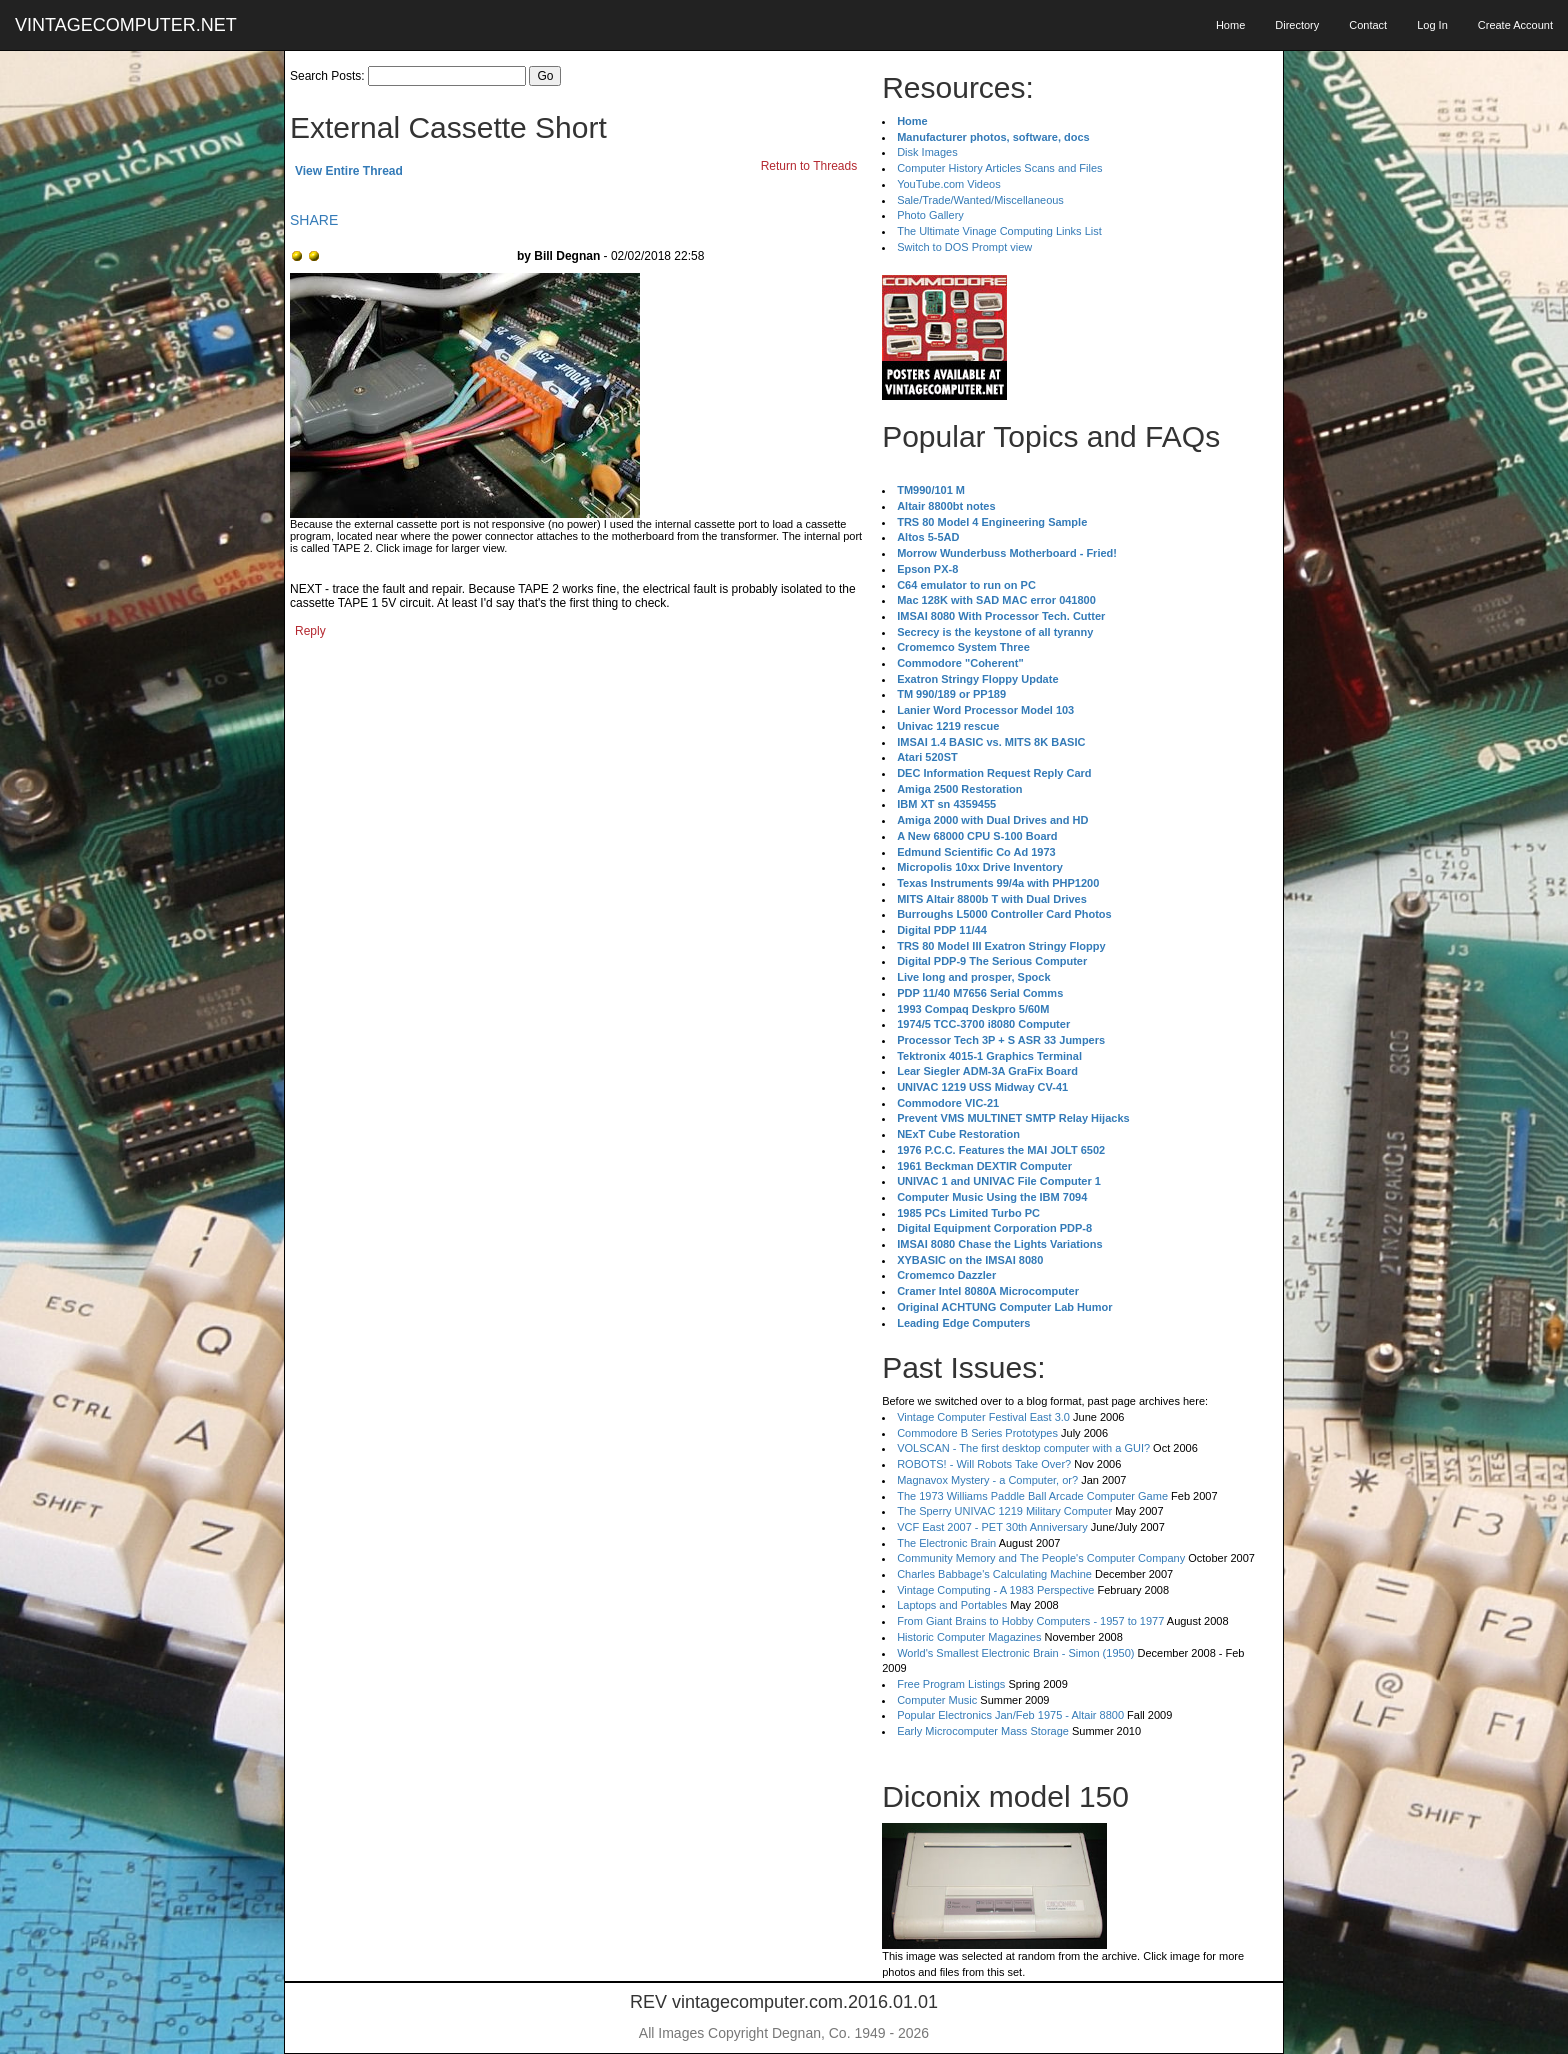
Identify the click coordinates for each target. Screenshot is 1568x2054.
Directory (1297, 25)
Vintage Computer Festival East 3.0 (983, 1417)
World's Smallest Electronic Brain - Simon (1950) (1015, 1653)
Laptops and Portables (952, 1605)
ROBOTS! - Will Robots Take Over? (984, 1464)
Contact (1368, 25)
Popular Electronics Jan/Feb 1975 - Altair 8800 (1010, 1715)
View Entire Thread (349, 171)
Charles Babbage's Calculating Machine (994, 1574)
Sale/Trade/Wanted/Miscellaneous (980, 200)
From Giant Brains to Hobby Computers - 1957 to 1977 (1030, 1621)
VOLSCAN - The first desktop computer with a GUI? (1023, 1448)
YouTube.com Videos (949, 184)
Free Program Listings (951, 1684)
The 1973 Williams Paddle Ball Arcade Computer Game (1032, 1496)
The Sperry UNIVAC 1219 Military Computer (1004, 1511)
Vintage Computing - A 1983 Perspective (995, 1590)
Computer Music (937, 1700)
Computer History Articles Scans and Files (999, 168)
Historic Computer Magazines (969, 1637)
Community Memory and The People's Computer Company (1041, 1558)
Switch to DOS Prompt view (964, 247)
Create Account (1515, 25)
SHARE (314, 220)
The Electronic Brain (946, 1543)
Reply (310, 631)
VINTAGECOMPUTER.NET (126, 25)
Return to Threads (809, 166)
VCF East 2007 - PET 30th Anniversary (992, 1527)
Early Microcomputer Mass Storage (983, 1731)
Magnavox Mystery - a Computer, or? (987, 1480)
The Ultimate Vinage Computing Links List (999, 231)
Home (1230, 25)
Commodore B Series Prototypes (977, 1433)
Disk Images (927, 152)
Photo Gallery (930, 215)
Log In (1432, 25)
